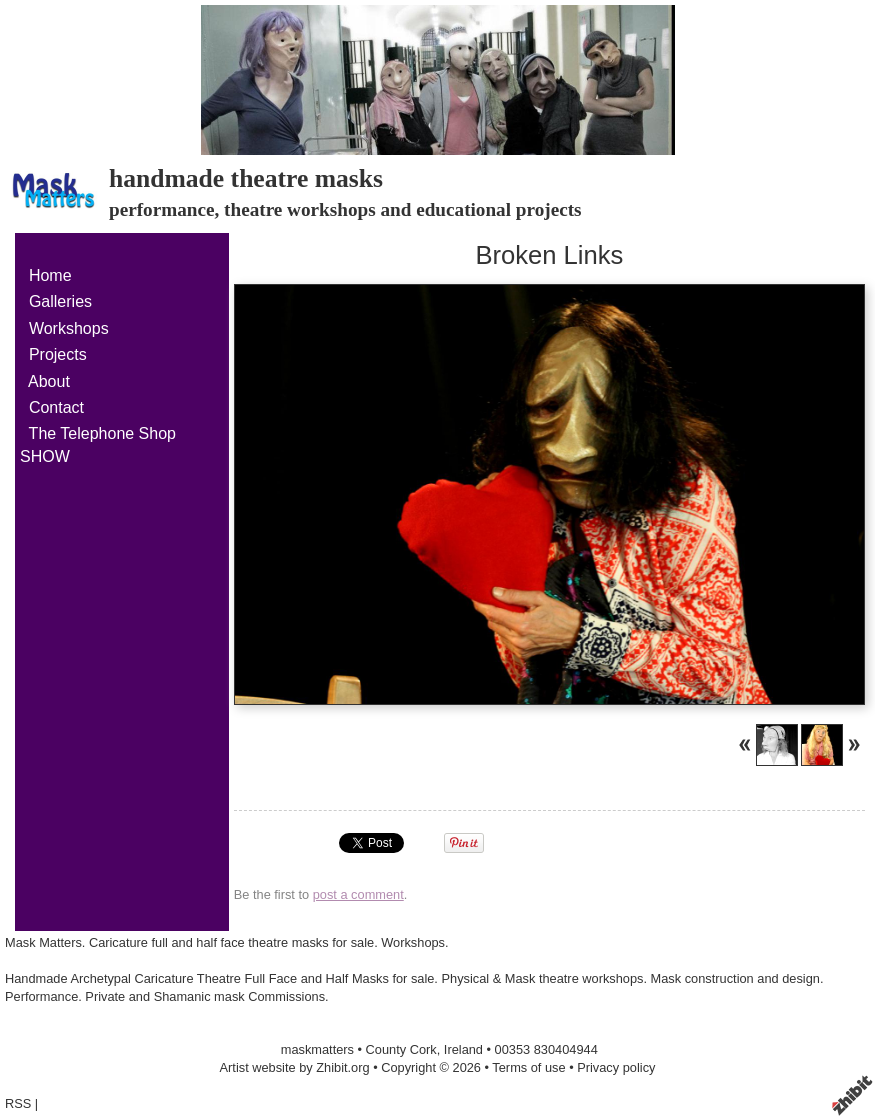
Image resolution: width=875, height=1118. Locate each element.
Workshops (69, 328)
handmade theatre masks (246, 178)
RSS (18, 1103)
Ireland (463, 1049)
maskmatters (317, 1049)
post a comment (358, 894)
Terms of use (528, 1067)
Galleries (60, 301)
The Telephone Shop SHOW (98, 444)
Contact (56, 407)
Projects (58, 354)
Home (50, 275)
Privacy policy (616, 1067)
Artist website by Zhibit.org (295, 1067)
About (49, 381)
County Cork (401, 1049)
